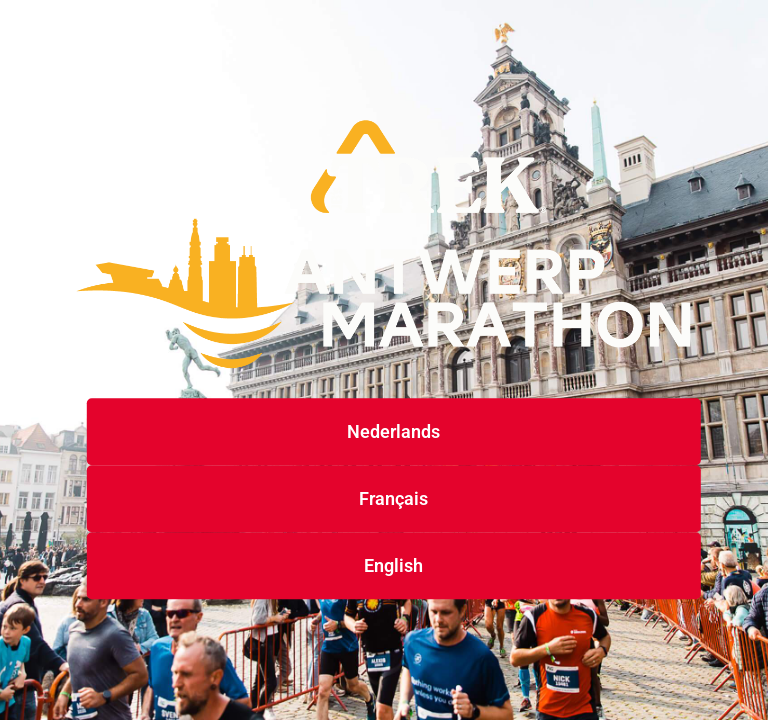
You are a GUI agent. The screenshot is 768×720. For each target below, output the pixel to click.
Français (393, 499)
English (393, 566)
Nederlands (393, 432)
